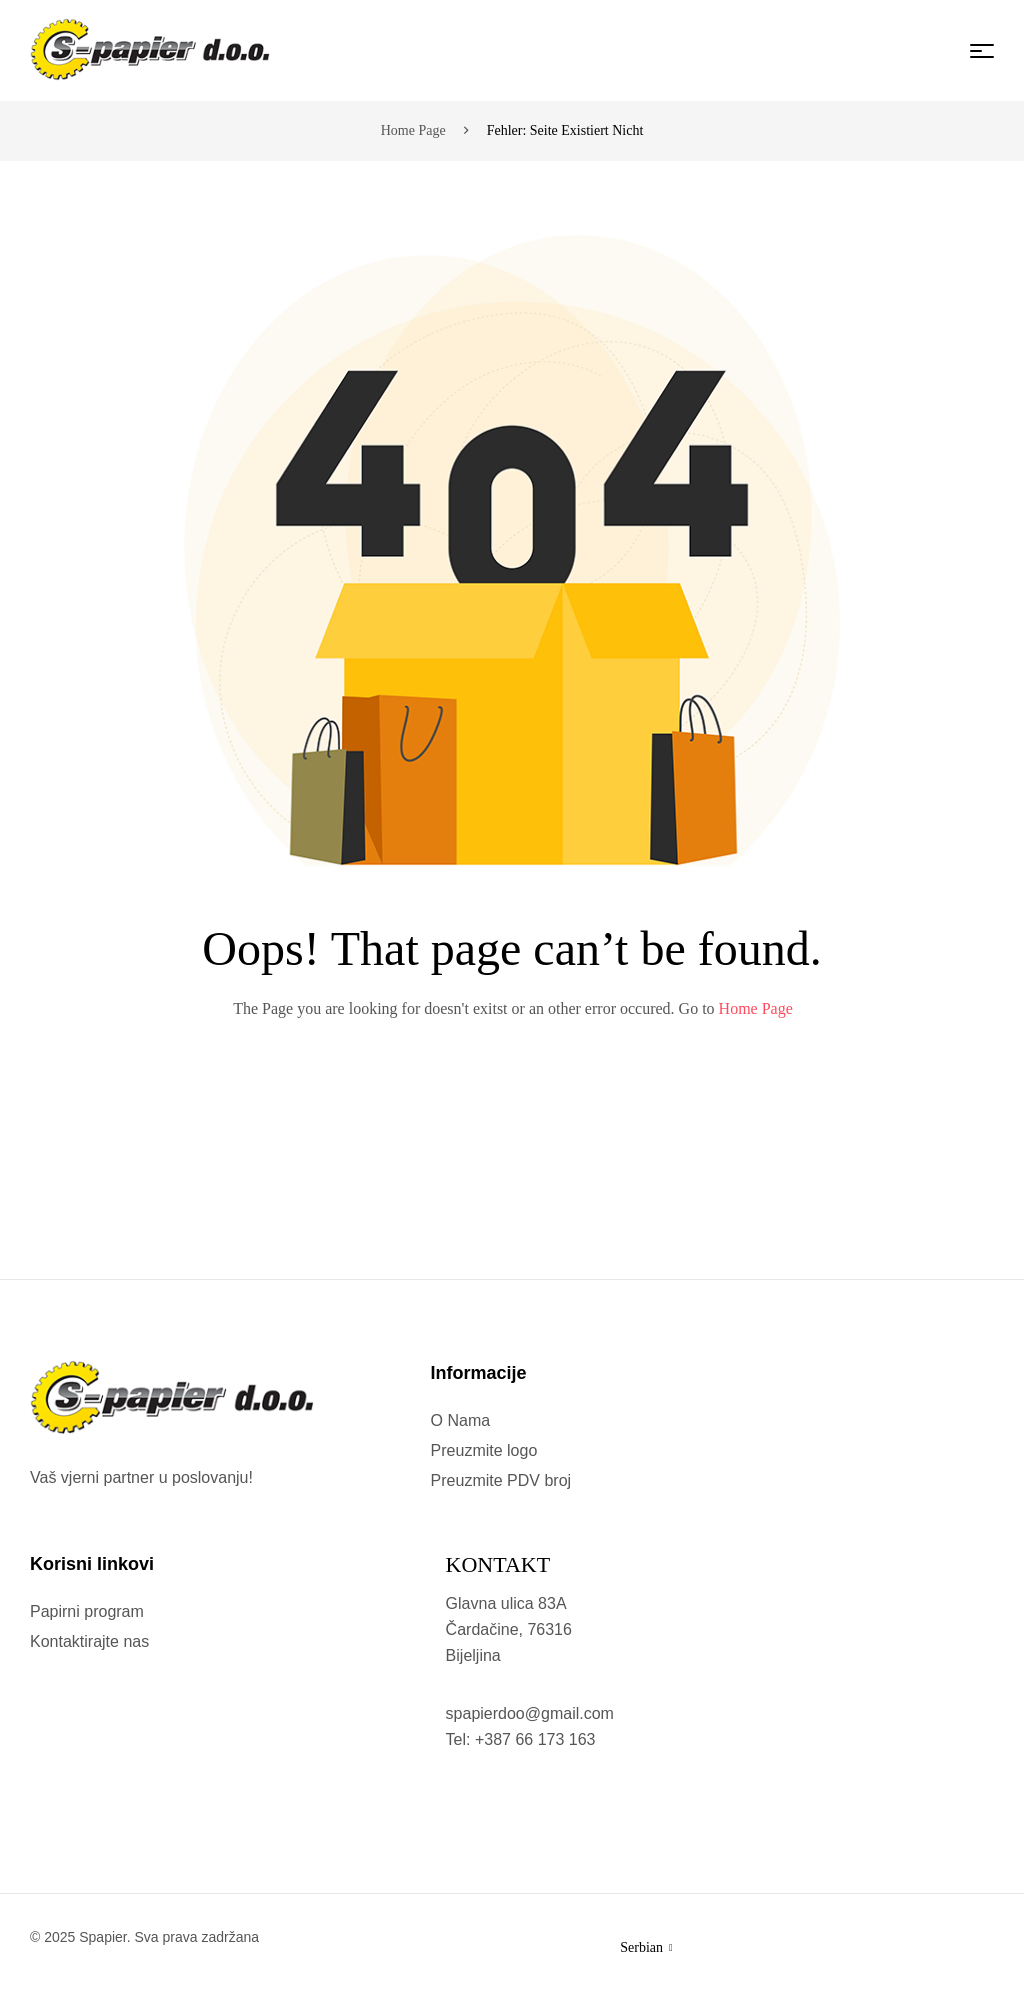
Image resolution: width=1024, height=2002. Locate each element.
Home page (413, 130)
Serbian (646, 1947)
